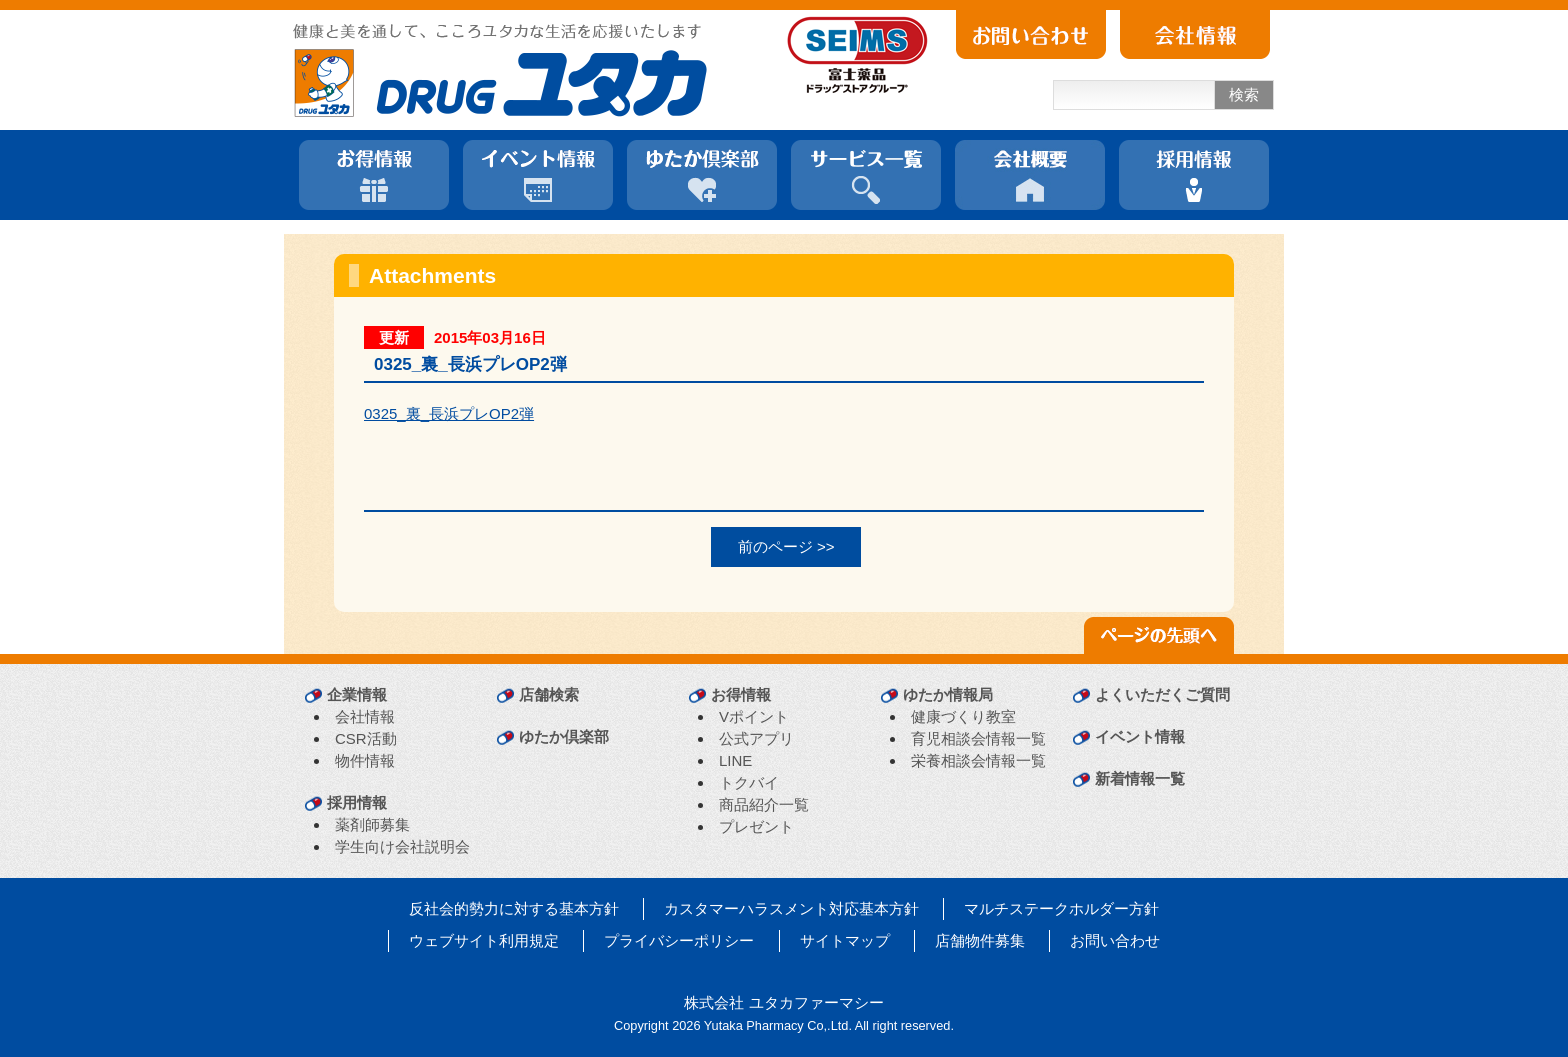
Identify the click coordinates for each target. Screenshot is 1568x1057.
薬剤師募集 (372, 824)
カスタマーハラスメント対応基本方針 (791, 908)
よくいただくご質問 (1162, 694)
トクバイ (749, 782)
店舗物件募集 (980, 940)
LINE (735, 760)
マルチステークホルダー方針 (1061, 908)
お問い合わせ (1115, 940)
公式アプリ (756, 738)
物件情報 (365, 760)
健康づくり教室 (963, 716)
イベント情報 (1140, 736)
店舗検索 (549, 694)
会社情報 (365, 716)
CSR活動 (366, 738)
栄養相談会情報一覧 (978, 760)
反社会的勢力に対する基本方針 (514, 908)
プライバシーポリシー (679, 940)
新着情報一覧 (1140, 778)
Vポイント (754, 716)
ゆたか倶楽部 (564, 736)
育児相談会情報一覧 (978, 738)
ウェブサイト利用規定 (484, 940)
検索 (1244, 94)
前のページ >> (786, 546)
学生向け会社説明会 (402, 846)
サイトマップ (845, 940)
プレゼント (756, 826)
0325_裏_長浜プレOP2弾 (449, 413)
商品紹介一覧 (764, 804)
